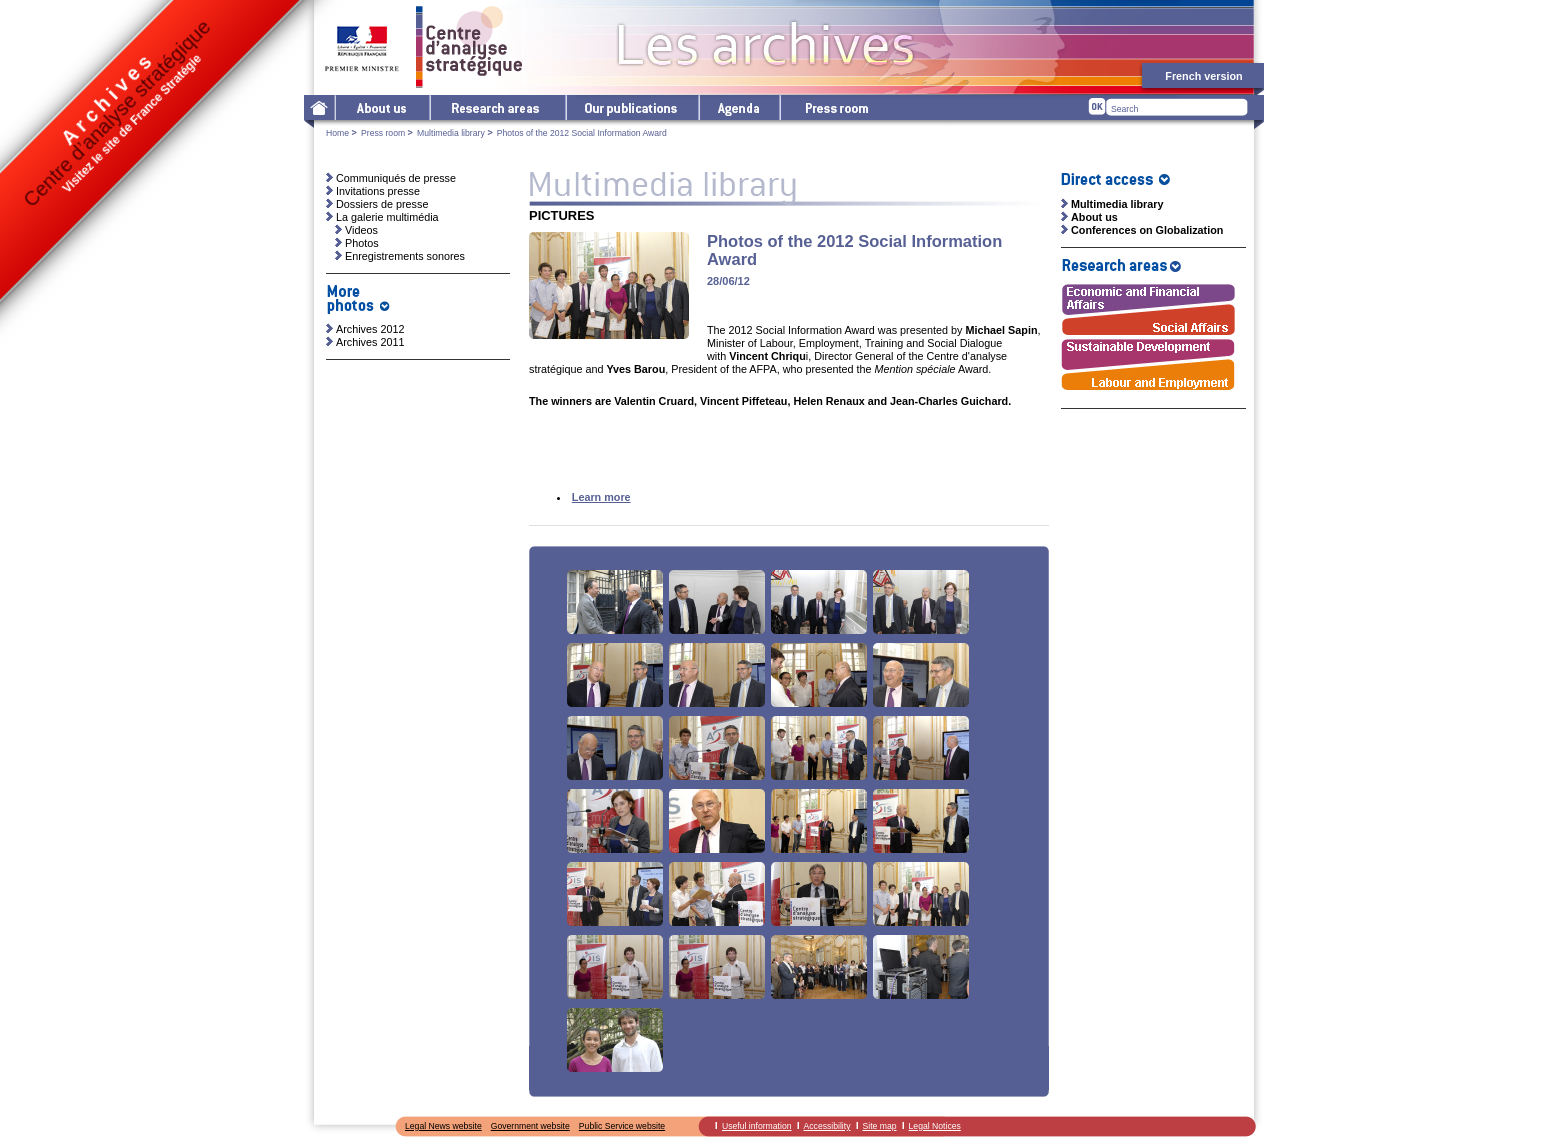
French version (1203, 76)
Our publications (631, 107)
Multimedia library (451, 133)
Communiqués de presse (396, 178)
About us (1094, 217)
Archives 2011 (370, 342)
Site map (880, 1126)
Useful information (757, 1126)
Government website (530, 1126)
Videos (361, 230)
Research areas (497, 107)
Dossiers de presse (382, 204)
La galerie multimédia (387, 217)
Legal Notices (935, 1126)
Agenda (738, 107)
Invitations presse (378, 191)
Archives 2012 (370, 329)
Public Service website (622, 1126)
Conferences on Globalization (1147, 230)
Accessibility (827, 1126)
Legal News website (443, 1126)
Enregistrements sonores (405, 256)
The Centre (381, 107)
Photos (362, 243)
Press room (836, 107)
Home (337, 133)
